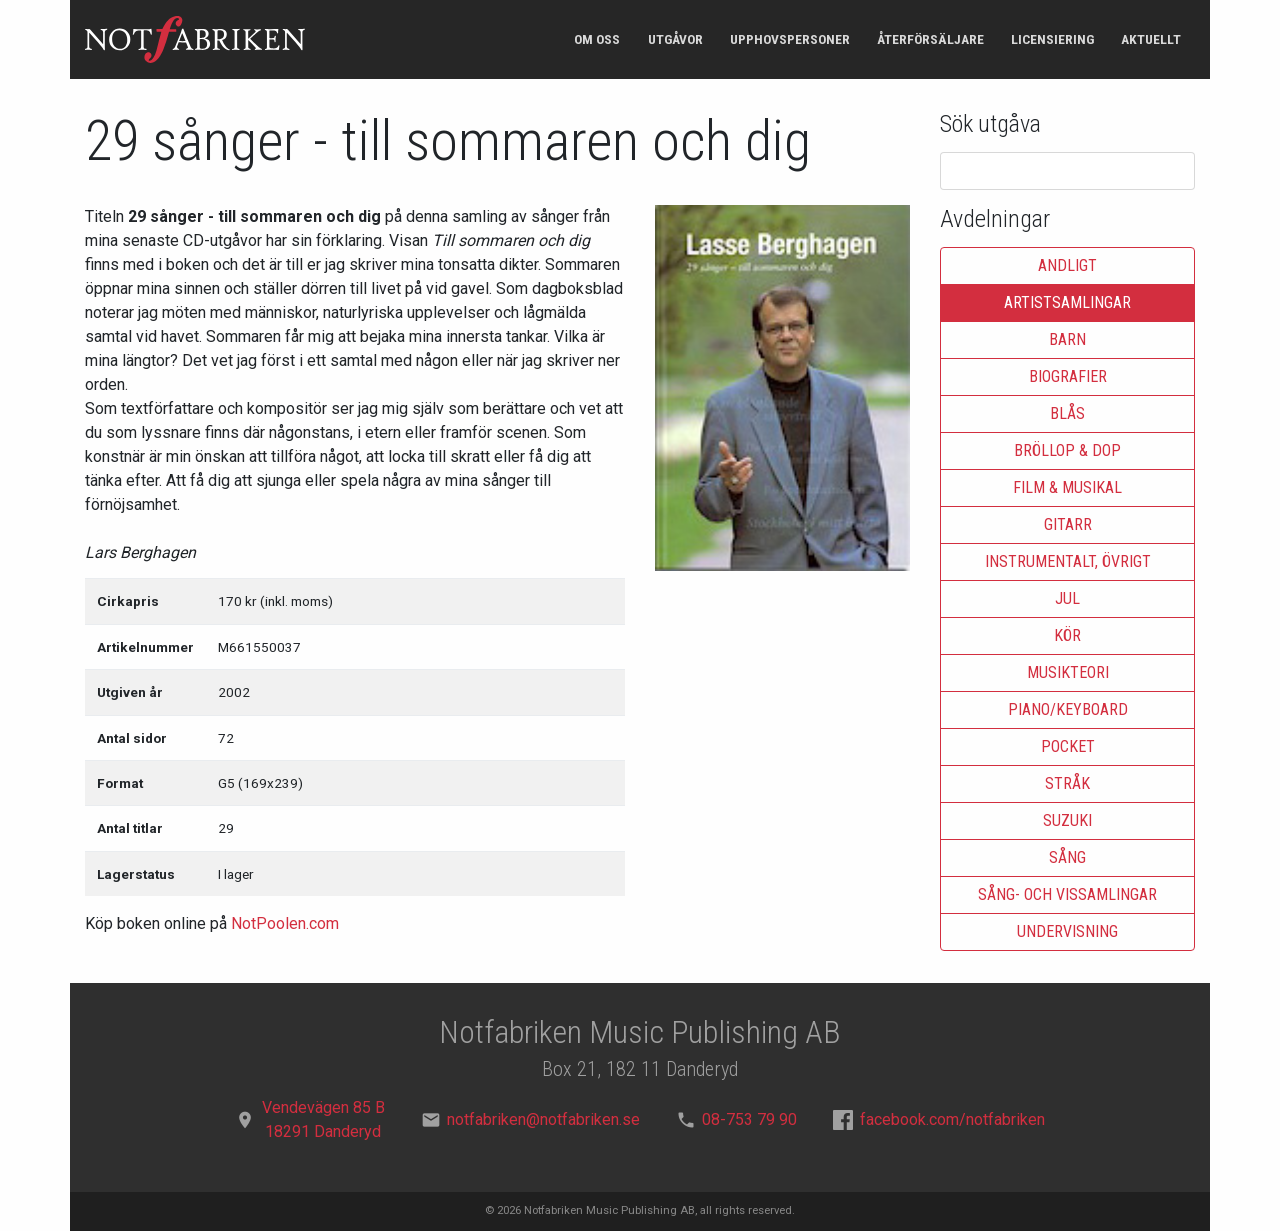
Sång (1067, 857)
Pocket (1068, 746)
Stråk (1067, 783)
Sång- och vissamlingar (1067, 894)
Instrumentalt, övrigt (1068, 561)
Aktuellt (1151, 39)
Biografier (1068, 376)
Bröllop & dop (1067, 450)
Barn (1067, 339)
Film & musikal (1067, 487)
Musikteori (1068, 672)
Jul (1067, 598)
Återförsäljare (930, 39)
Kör (1067, 635)
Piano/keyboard (1068, 709)
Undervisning (1067, 931)
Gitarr (1068, 524)
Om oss (597, 39)
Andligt (1067, 265)
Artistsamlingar (1067, 302)
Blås (1067, 413)
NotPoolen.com (285, 923)
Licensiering (1052, 39)
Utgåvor (675, 39)
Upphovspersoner (790, 39)
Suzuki (1067, 820)
